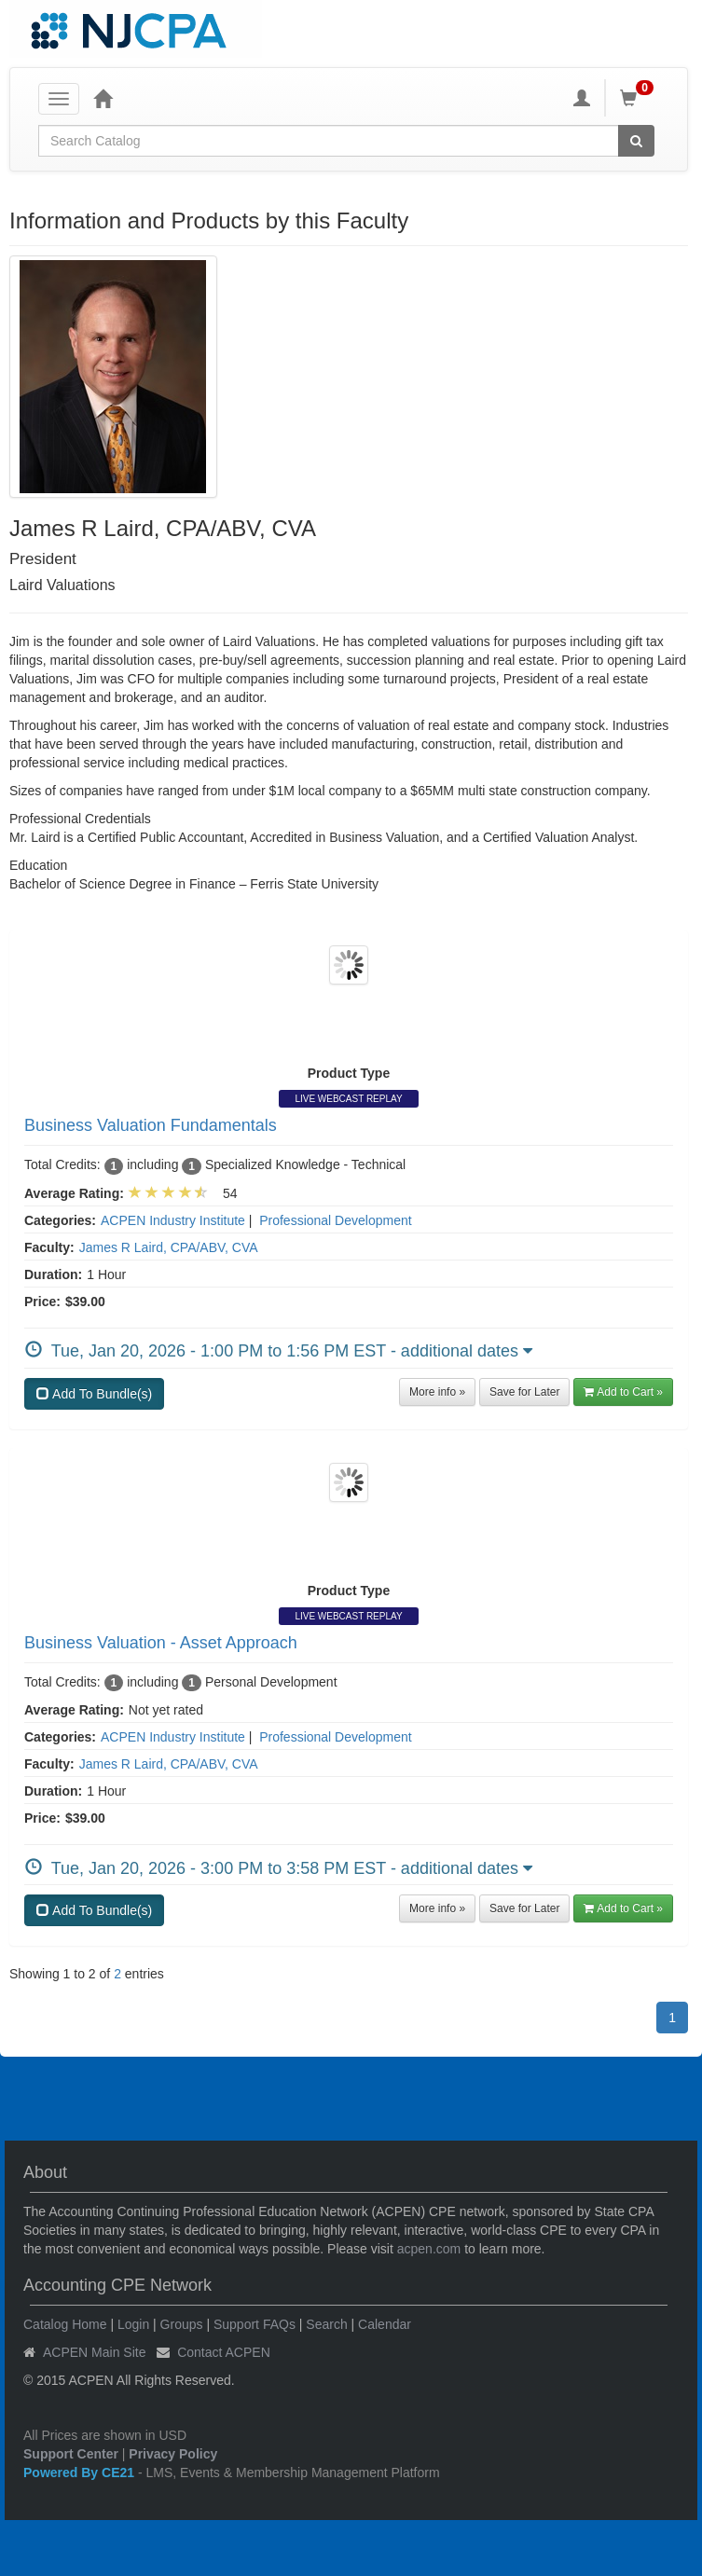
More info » (437, 1391)
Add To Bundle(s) (94, 1393)
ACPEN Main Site (94, 2352)
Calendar (384, 2324)
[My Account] (581, 98)
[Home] (102, 98)
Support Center (70, 2453)
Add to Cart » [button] (623, 1391)
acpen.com (429, 2248)
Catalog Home (65, 2324)
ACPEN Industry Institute (173, 1220)
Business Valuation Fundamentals (150, 1125)
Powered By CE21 (80, 2472)
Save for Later (524, 1391)
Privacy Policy (173, 2453)
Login (133, 2324)
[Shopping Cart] (639, 98)
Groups (181, 2324)
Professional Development (335, 1220)
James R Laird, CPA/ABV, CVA (168, 1247)
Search (326, 2324)
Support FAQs (254, 2324)
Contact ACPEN (223, 2352)
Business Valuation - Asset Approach (160, 1642)
